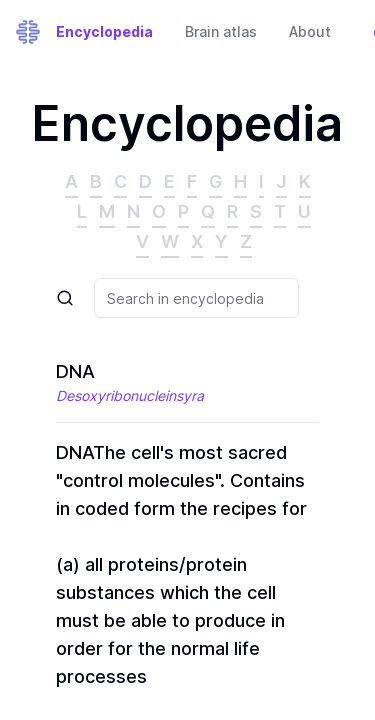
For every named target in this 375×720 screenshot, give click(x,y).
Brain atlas (221, 31)
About (310, 31)
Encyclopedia (104, 31)
